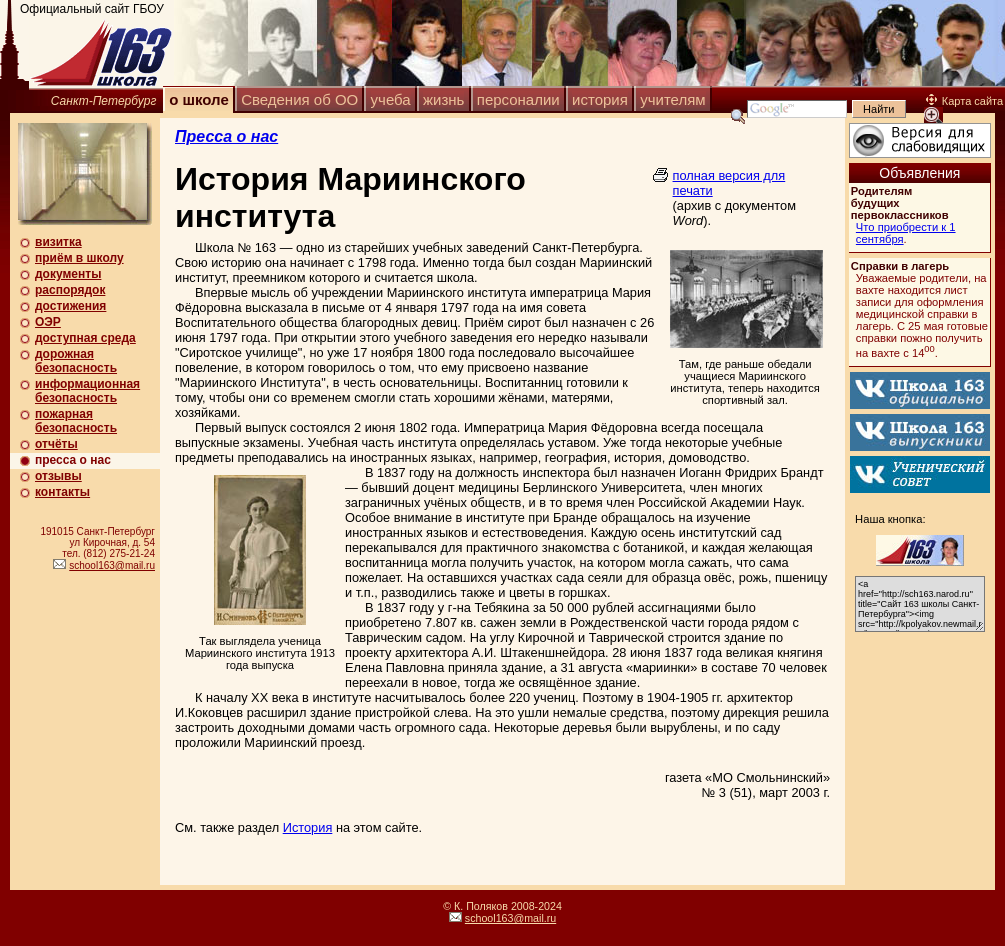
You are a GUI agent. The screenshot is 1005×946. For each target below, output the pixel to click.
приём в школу (79, 258)
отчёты (56, 444)
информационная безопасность (87, 391)
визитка (58, 242)
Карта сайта (964, 101)
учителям (672, 99)
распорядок (70, 290)
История (308, 827)
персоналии (518, 99)
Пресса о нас (226, 136)
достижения (70, 306)
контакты (62, 492)
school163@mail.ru (112, 565)
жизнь (443, 99)
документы (68, 274)
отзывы (58, 476)
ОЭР (48, 322)
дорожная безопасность (76, 361)
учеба (391, 99)
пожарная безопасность (76, 421)
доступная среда (85, 338)
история (600, 99)
